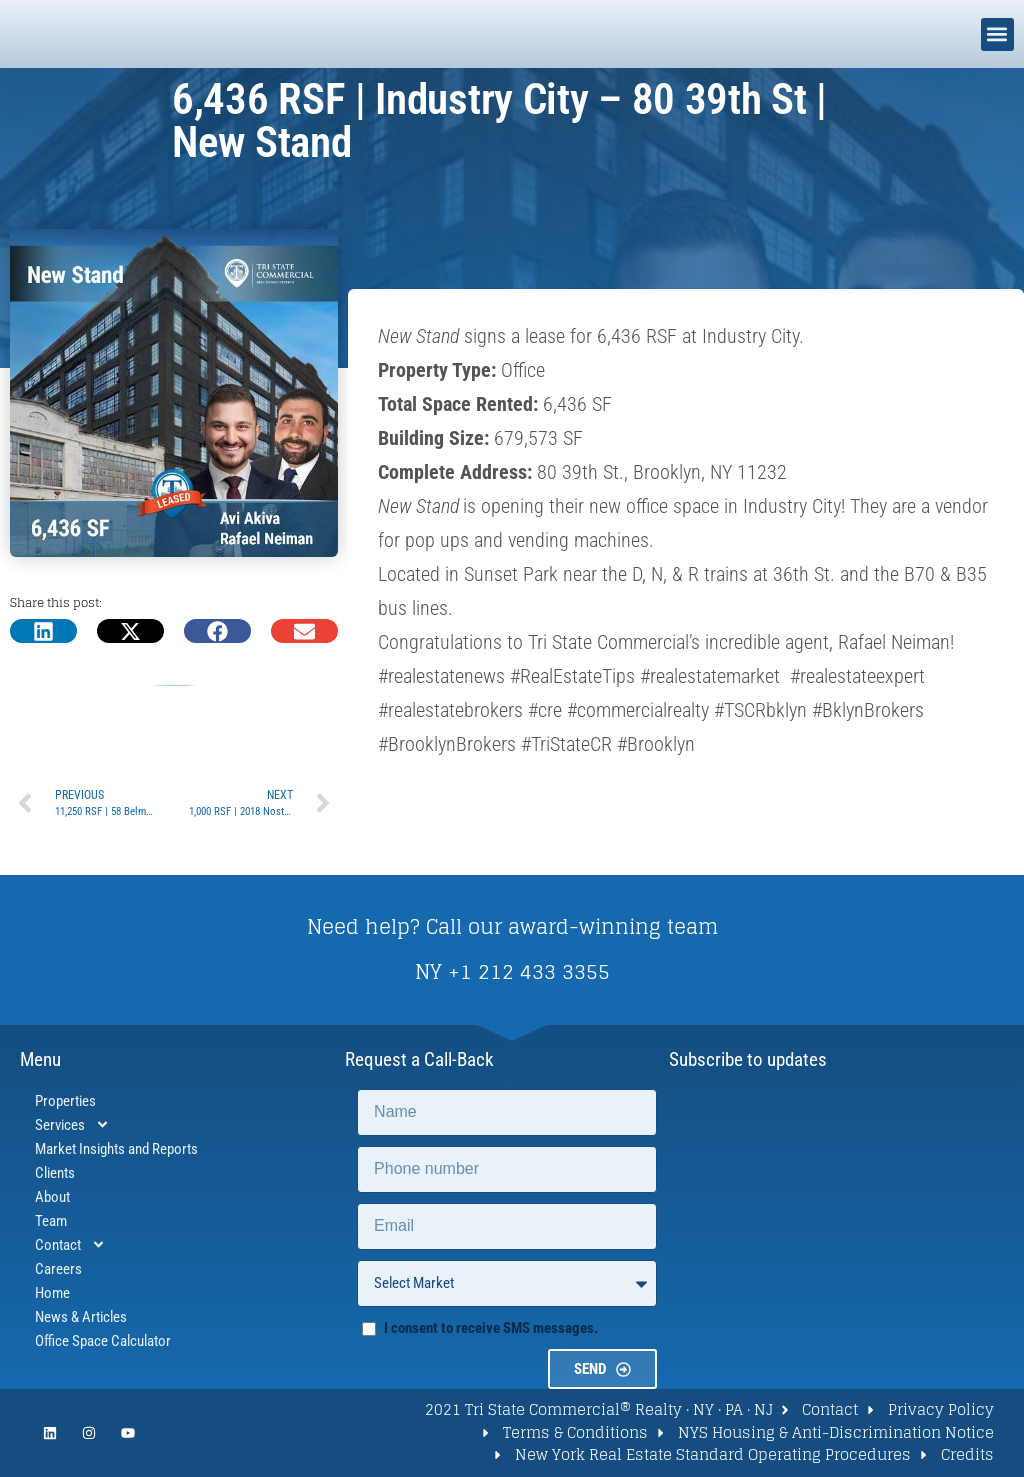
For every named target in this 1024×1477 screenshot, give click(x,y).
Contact (70, 1245)
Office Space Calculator (103, 1341)
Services (72, 1125)
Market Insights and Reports (116, 1149)
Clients (55, 1173)
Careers (58, 1269)
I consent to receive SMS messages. (491, 1328)
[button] (997, 34)
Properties (65, 1101)
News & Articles (81, 1317)
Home (52, 1293)
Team (51, 1221)
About (52, 1197)
